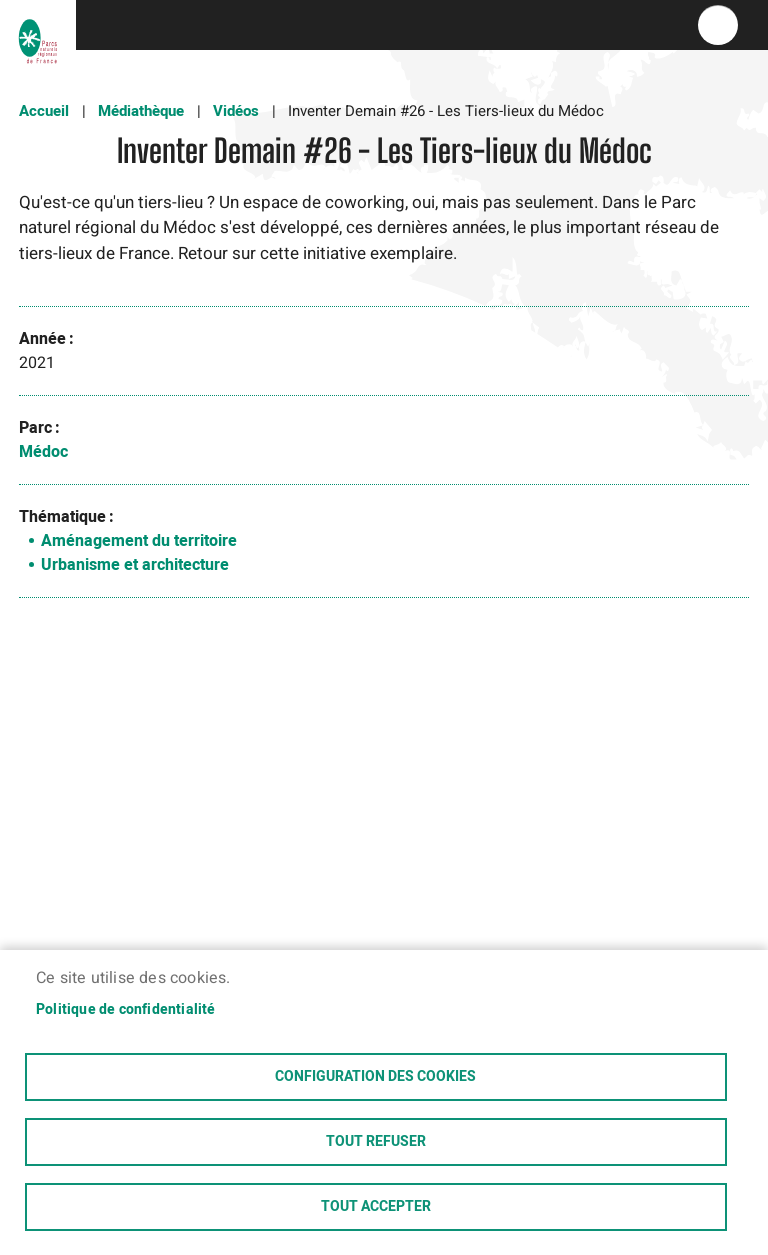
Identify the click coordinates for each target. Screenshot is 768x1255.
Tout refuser (376, 1142)
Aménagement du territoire (139, 541)
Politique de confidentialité (126, 1010)
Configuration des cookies (375, 1077)
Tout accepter (376, 1207)
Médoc (43, 452)
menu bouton (718, 25)
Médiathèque (141, 111)
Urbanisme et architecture (135, 565)
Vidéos (236, 111)
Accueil (44, 111)
